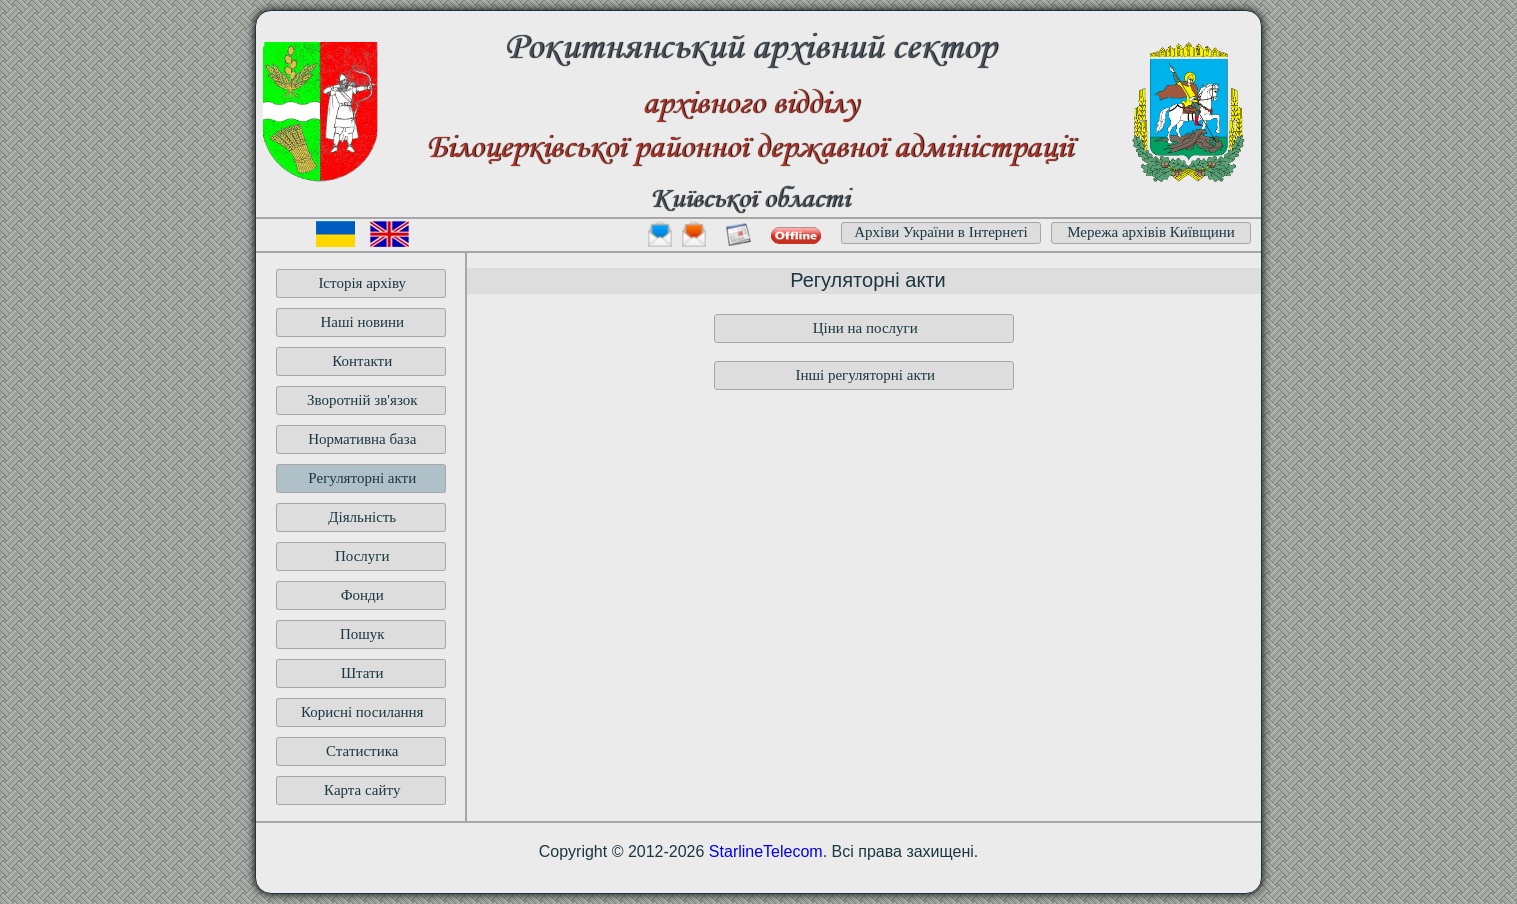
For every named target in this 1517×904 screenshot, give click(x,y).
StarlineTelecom (766, 851)
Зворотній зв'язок (362, 400)
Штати (362, 673)
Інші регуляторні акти (865, 375)
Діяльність (362, 517)
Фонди (362, 595)
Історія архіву (362, 283)
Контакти (362, 361)
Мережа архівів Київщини (1151, 232)
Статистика (362, 751)
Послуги (362, 556)
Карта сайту (362, 790)
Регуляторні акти (362, 478)
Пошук (362, 634)
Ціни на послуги (865, 328)
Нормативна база (362, 439)
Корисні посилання (362, 712)
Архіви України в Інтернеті (941, 232)
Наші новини (362, 322)
